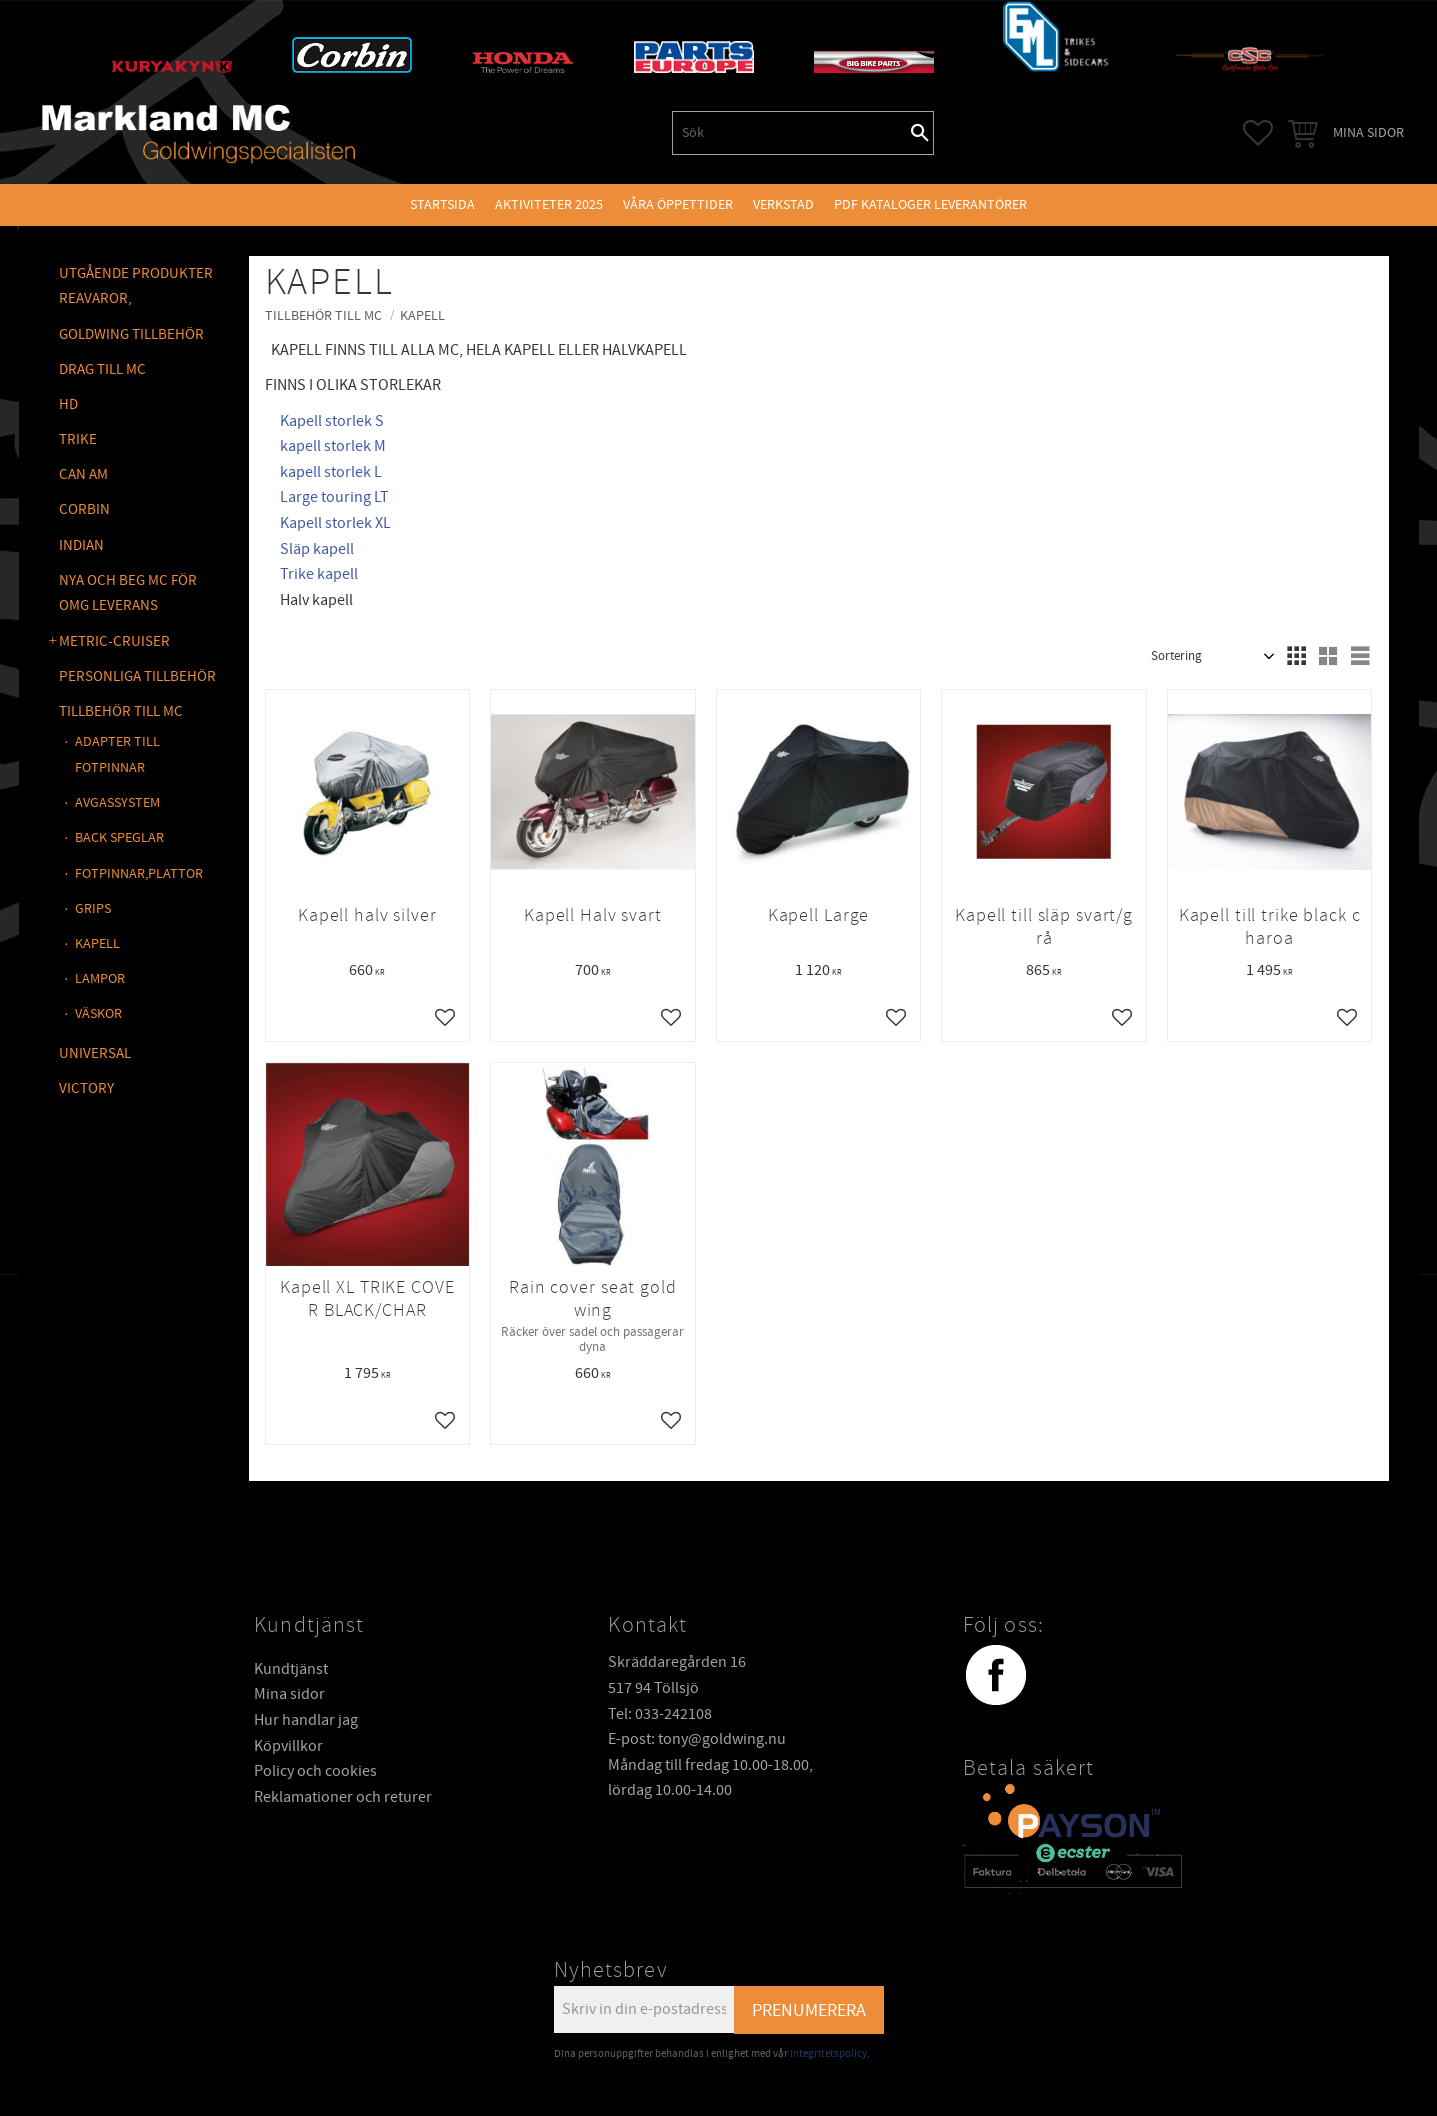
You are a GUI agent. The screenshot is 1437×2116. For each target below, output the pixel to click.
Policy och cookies (315, 1771)
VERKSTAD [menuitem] (783, 204)
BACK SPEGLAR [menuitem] (119, 837)
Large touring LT (334, 497)
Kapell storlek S (332, 421)
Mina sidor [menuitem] (1368, 132)
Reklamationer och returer (343, 1797)
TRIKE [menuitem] (78, 439)
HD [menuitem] (68, 404)
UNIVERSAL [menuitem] (95, 1053)
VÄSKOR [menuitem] (98, 1013)
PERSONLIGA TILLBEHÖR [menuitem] (137, 676)
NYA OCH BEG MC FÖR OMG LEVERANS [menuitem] (128, 593)
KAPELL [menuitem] (97, 943)
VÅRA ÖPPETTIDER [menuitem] (678, 204)
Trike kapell (319, 574)
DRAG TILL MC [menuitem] (102, 369)
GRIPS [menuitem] (93, 908)
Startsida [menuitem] (442, 204)
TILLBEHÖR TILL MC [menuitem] (121, 711)
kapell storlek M (333, 446)
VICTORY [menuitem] (86, 1088)
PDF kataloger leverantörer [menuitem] (930, 204)
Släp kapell (317, 549)
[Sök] (920, 133)
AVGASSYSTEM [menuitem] (117, 802)
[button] (1258, 133)
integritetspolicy (828, 2053)
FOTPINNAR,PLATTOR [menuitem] (139, 873)
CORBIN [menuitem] (84, 509)
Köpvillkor (288, 1746)
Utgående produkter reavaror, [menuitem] (136, 286)
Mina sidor (289, 1694)
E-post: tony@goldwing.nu (697, 1739)
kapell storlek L (331, 472)
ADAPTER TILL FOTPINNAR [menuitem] (117, 754)
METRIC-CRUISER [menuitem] (114, 641)
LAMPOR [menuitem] (100, 978)
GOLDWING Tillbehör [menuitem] (131, 334)
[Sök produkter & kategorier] (790, 133)
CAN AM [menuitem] (83, 474)
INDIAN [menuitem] (81, 545)
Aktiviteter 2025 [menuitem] (549, 204)
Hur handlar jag (306, 1720)
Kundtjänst (291, 1669)
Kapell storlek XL (335, 523)
